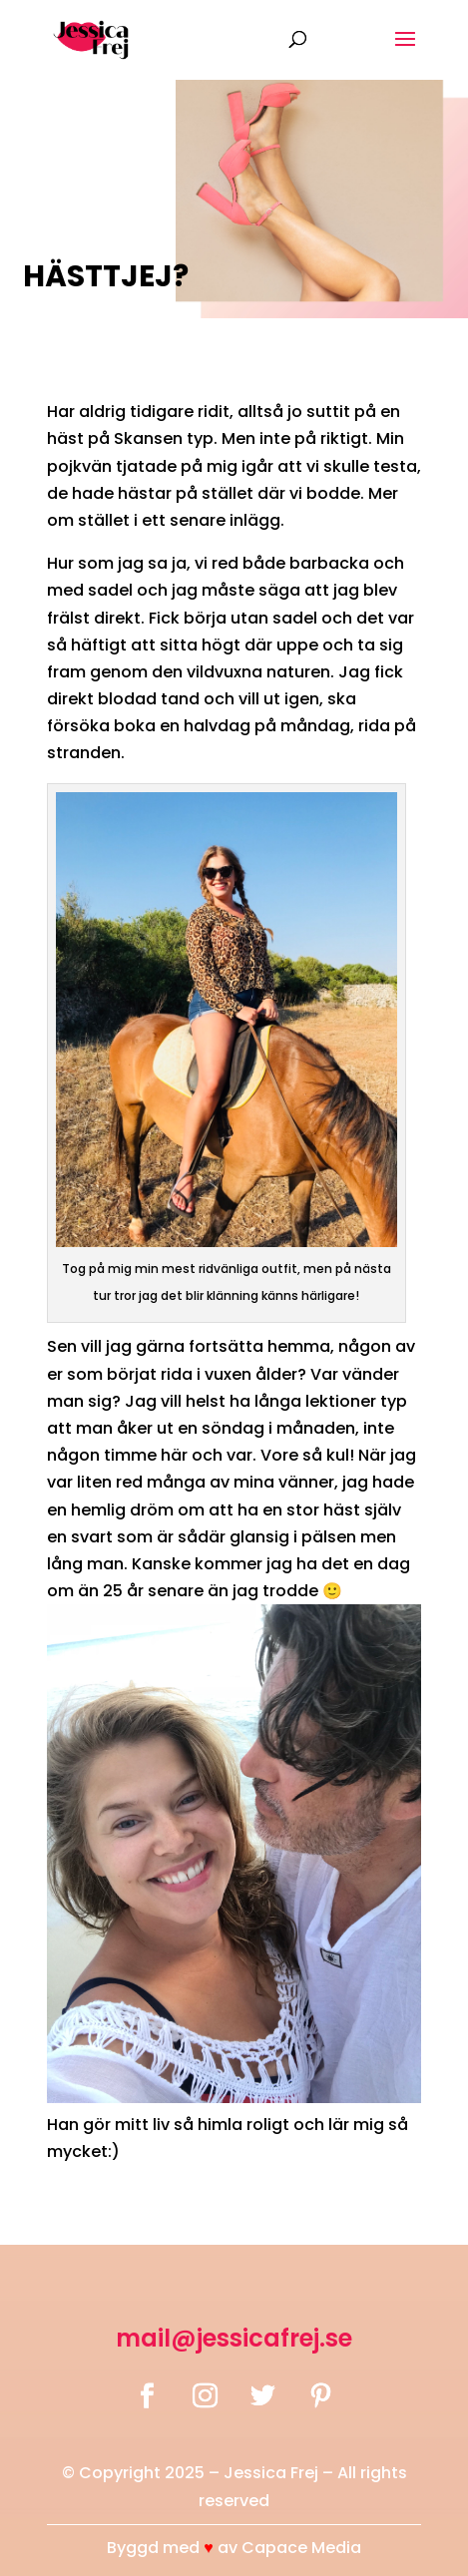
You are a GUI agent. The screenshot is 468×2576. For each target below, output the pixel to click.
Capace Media (301, 2547)
